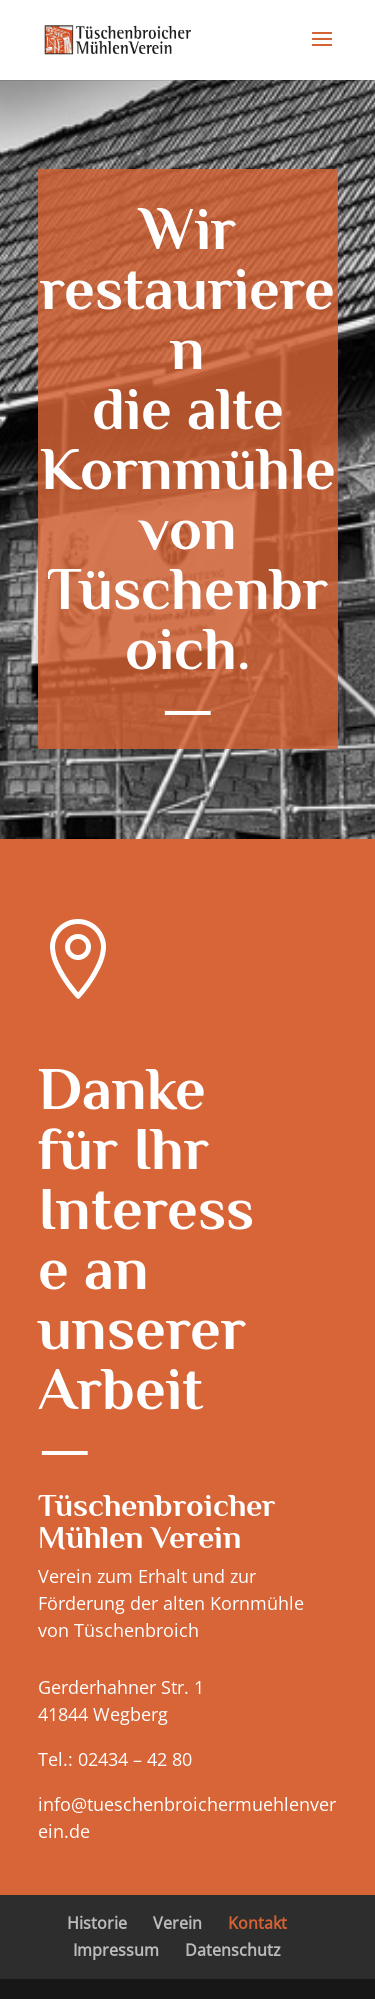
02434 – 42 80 (132, 1759)
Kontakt (257, 1923)
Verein (177, 1923)
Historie (97, 1923)
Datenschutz (233, 1950)
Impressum (116, 1950)
